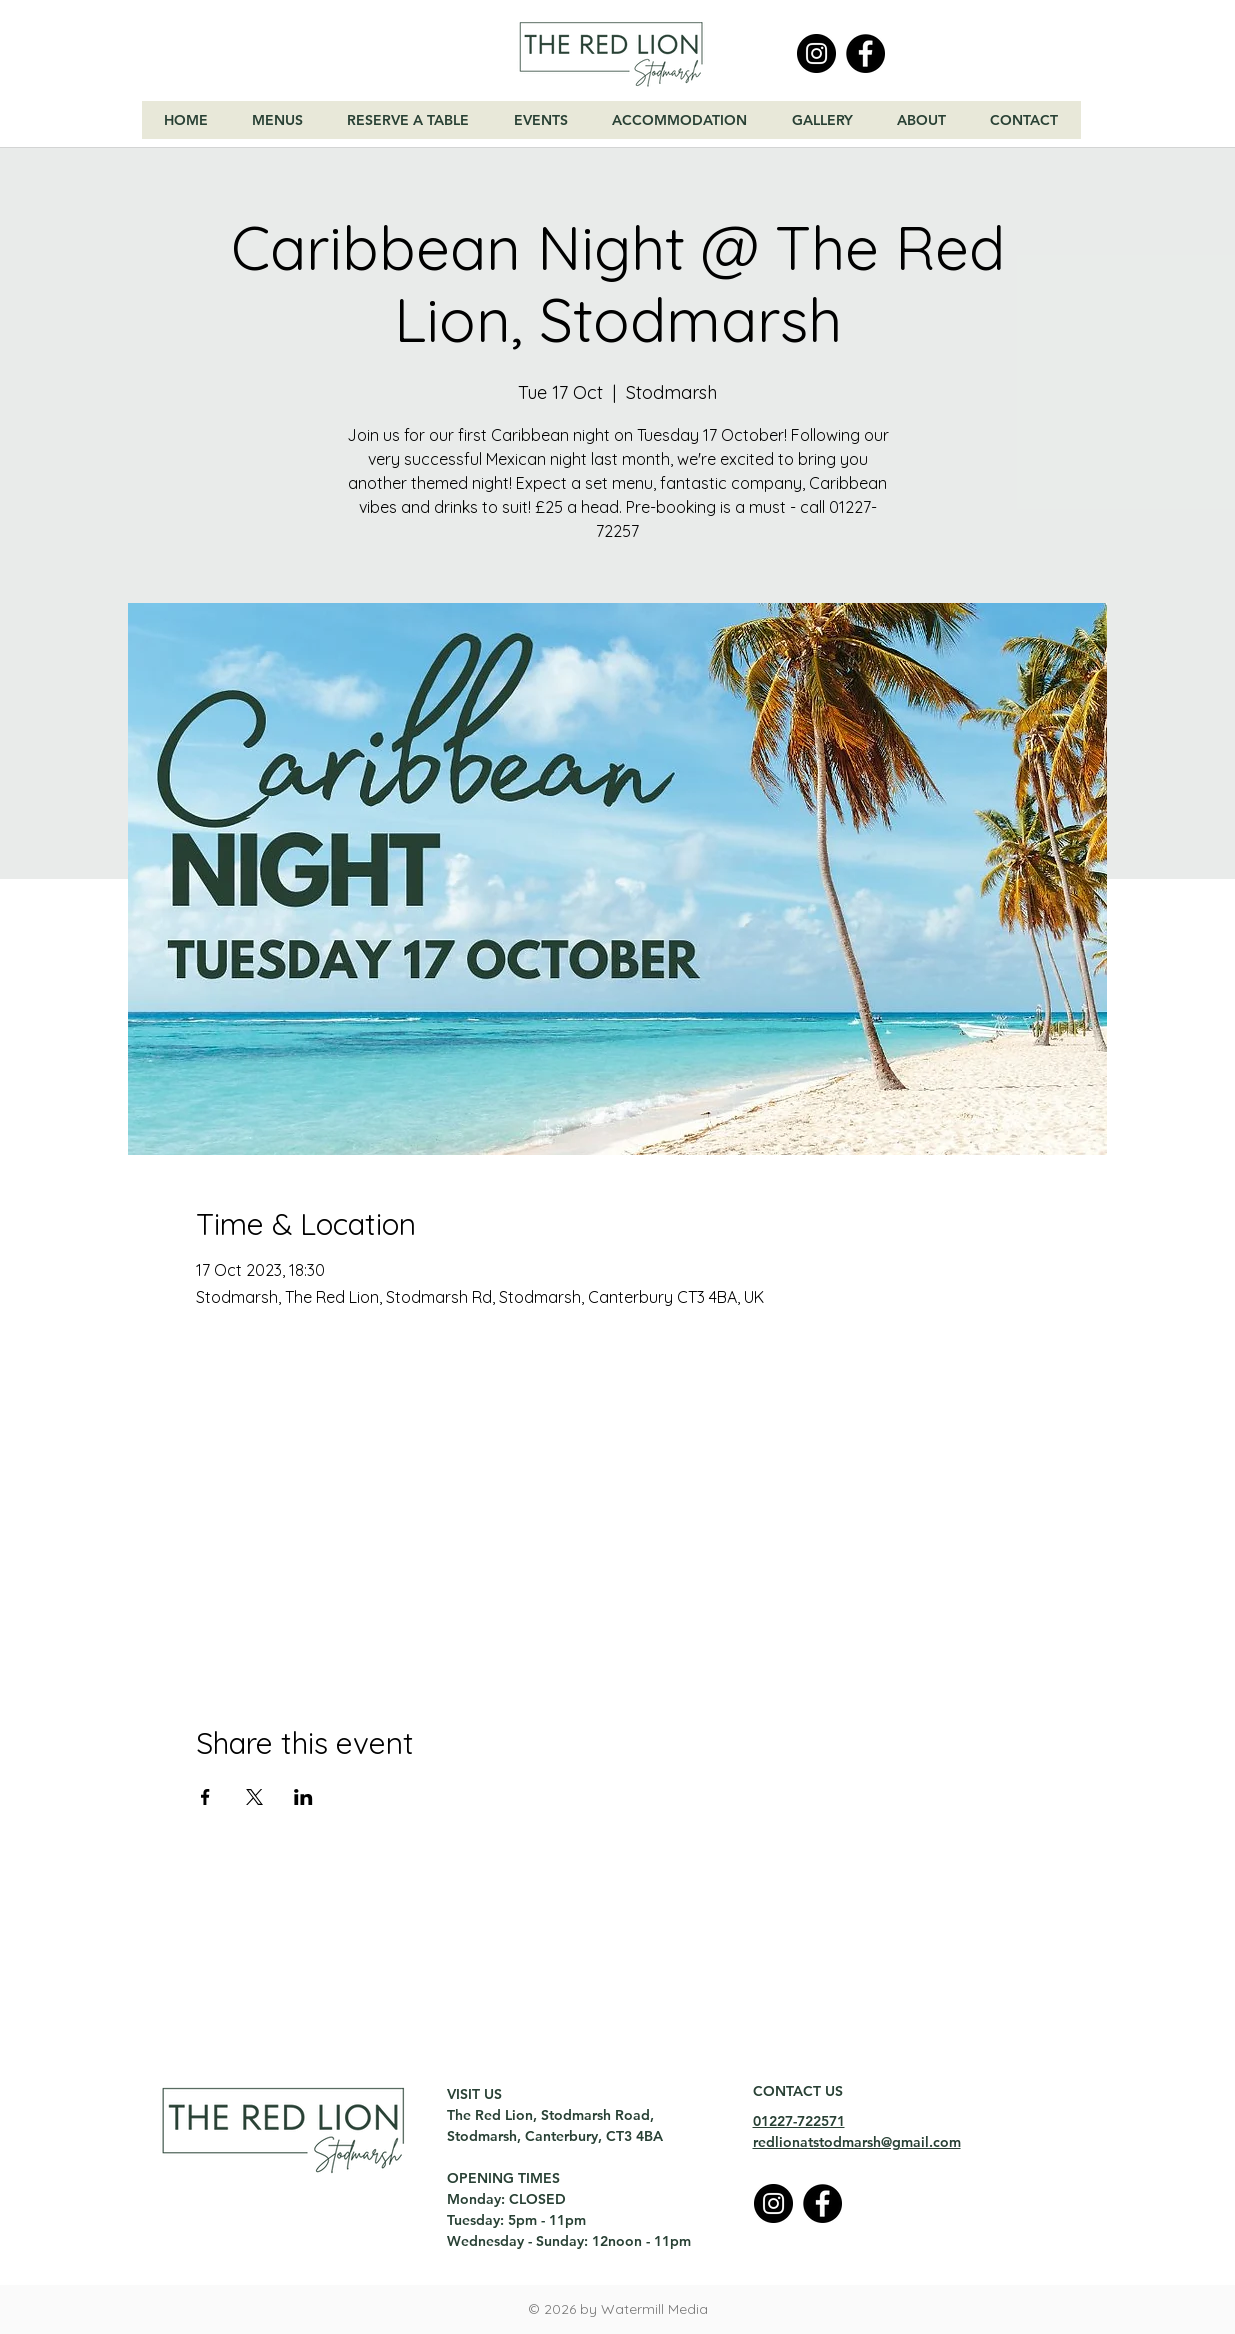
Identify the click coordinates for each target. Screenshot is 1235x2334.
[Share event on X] (254, 1797)
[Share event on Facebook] (205, 1797)
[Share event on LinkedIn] (303, 1797)
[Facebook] (865, 53)
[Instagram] (816, 53)
